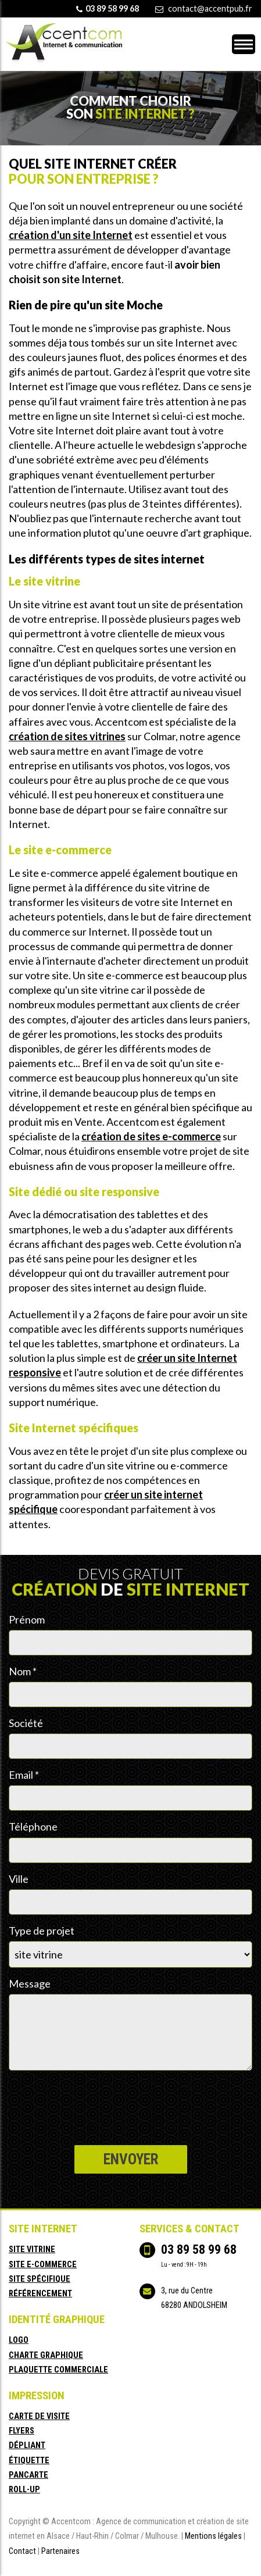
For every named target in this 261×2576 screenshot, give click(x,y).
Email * (24, 1774)
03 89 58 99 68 (199, 2249)
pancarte (28, 2475)
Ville (18, 1878)
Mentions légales (213, 2536)
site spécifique (39, 2279)
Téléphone (33, 1826)
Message (30, 1983)
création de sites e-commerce (151, 1136)
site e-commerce (43, 2265)
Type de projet (41, 1930)
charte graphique (46, 2355)
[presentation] (97, 2099)
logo (18, 2340)
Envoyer (130, 2159)
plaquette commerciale (58, 2370)
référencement (40, 2294)
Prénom (27, 1619)
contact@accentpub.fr (210, 8)
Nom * (23, 1671)
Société (26, 1723)
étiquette (29, 2461)
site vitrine (32, 2249)
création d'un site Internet (71, 235)
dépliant (27, 2445)
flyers (21, 2431)
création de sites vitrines (67, 736)
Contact (22, 2551)
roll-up (24, 2490)
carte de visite (39, 2416)
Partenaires (60, 2551)
